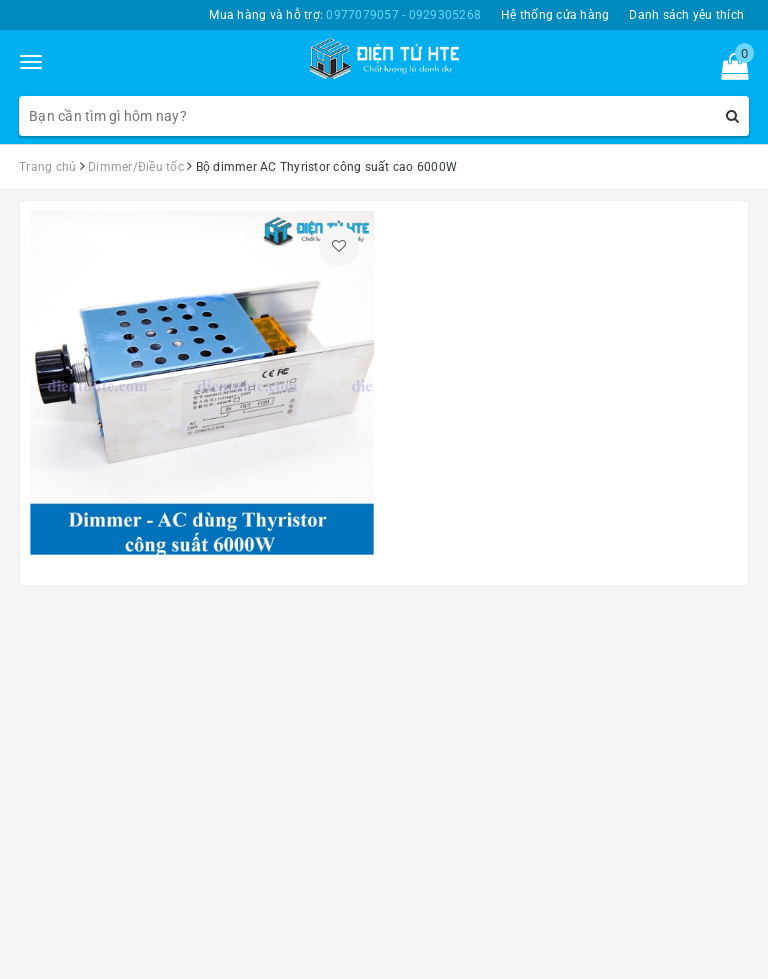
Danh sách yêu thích (686, 15)
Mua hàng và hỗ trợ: (345, 15)
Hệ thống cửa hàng (555, 15)
